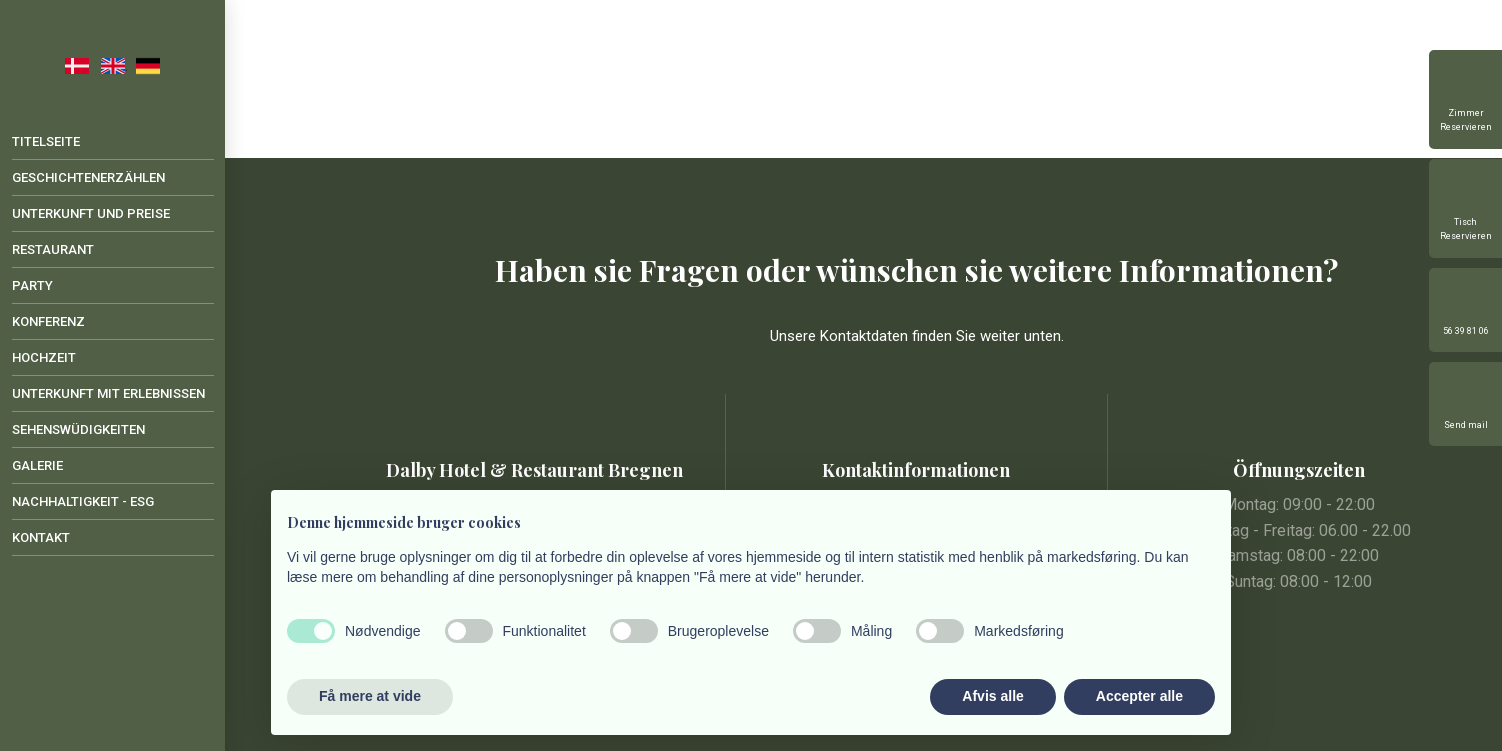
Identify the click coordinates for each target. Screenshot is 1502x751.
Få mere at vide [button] (370, 696)
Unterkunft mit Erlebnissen (108, 393)
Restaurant (53, 249)
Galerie (37, 465)
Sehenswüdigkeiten (78, 429)
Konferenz (48, 321)
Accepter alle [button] (1139, 696)
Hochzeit (44, 357)
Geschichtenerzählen (88, 177)
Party (32, 285)
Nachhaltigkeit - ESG (83, 501)
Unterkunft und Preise (91, 213)
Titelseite (46, 141)
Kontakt (41, 537)
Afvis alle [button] (992, 696)
